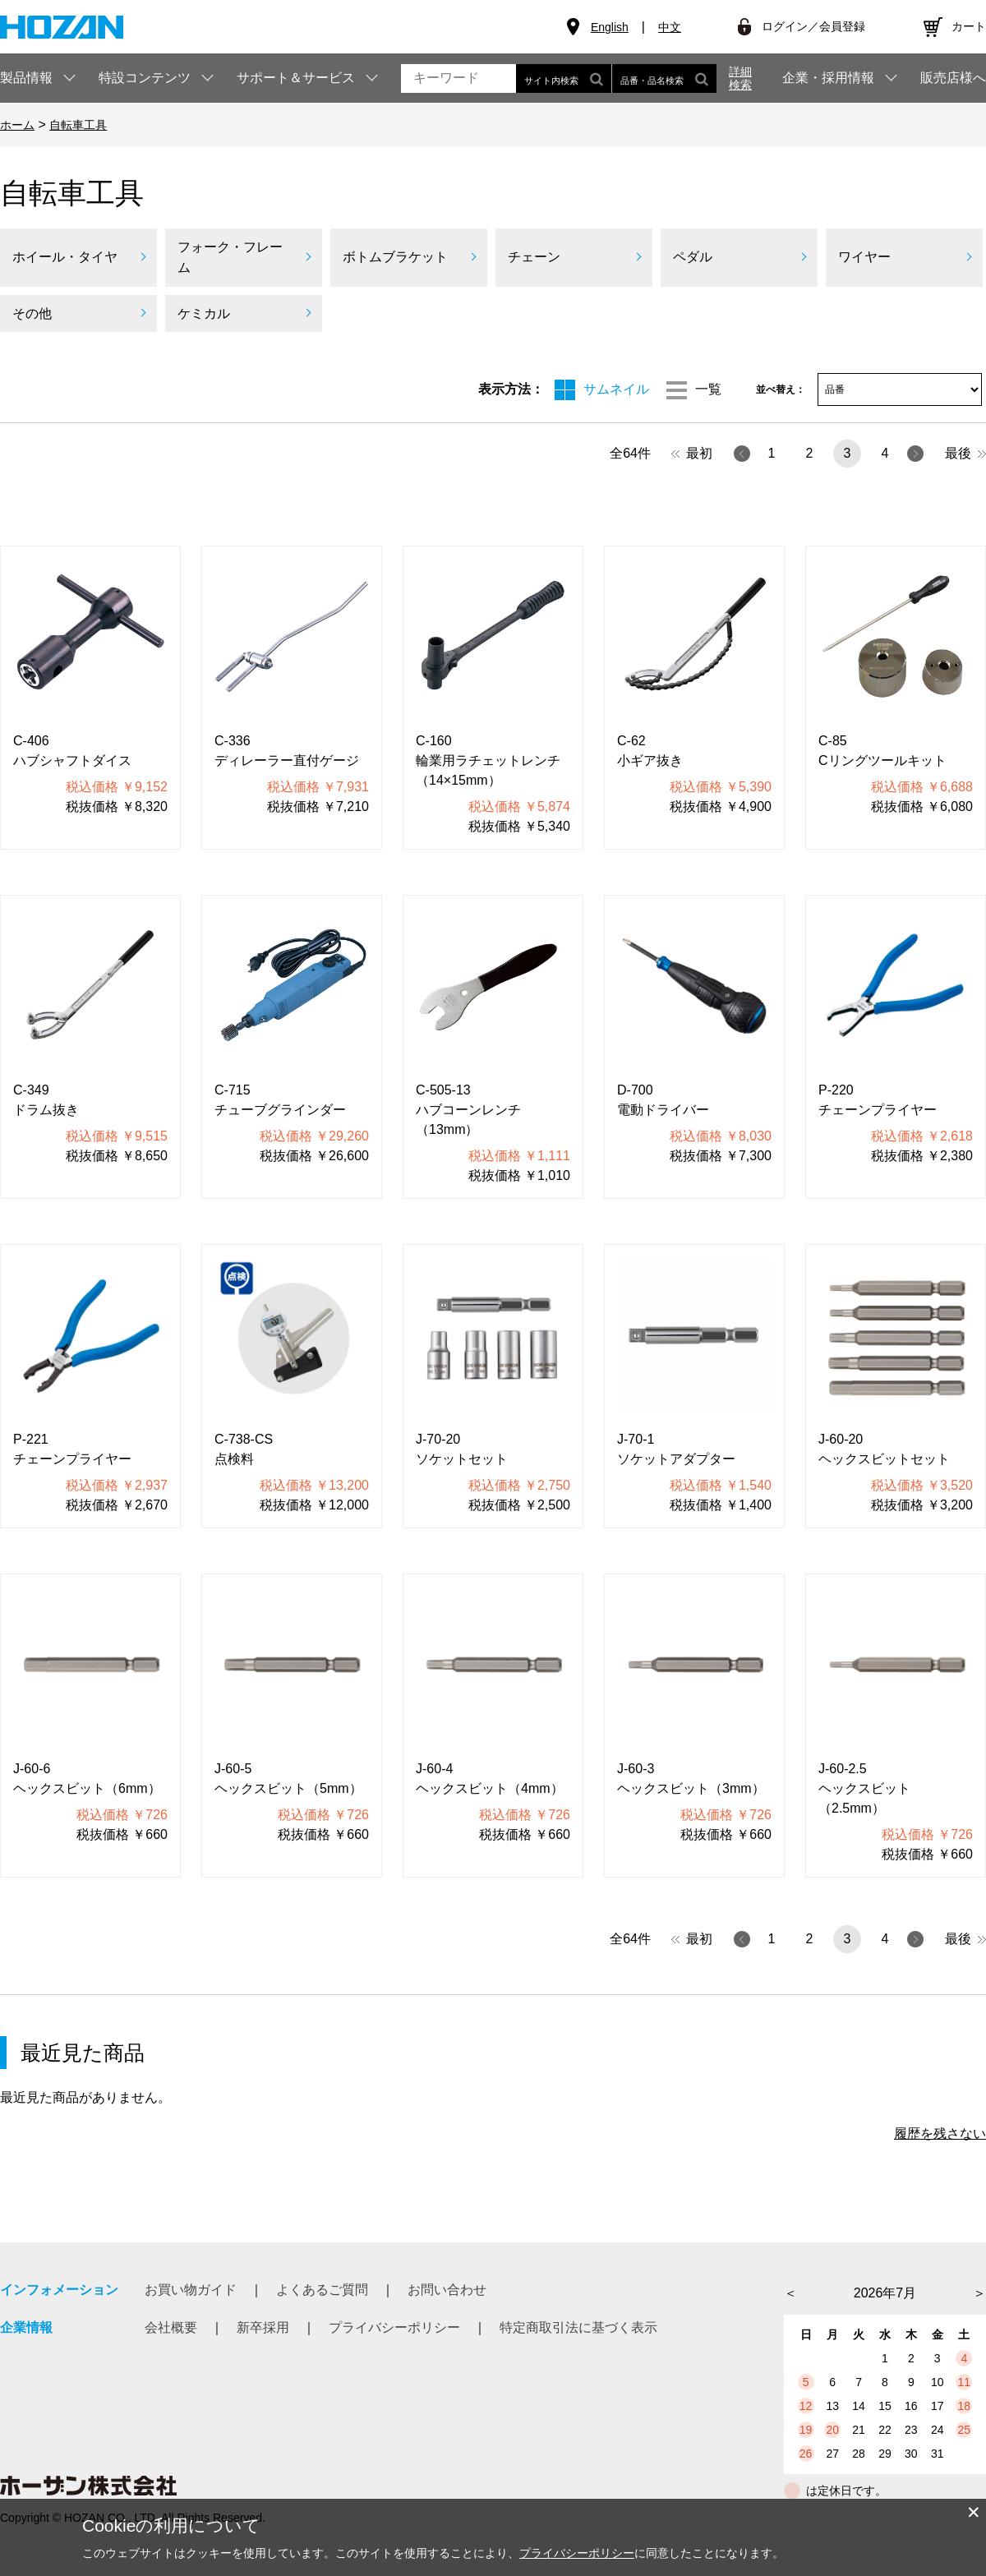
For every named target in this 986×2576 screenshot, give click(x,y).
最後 (965, 453)
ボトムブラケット (395, 257)
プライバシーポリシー (394, 2327)
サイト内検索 (563, 78)
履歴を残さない (940, 2134)
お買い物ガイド (191, 2290)
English (610, 27)
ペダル (692, 257)
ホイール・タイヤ (64, 257)
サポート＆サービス (296, 78)
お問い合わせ (447, 2290)
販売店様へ (953, 78)
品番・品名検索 (664, 78)
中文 (669, 27)
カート (968, 26)
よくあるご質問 (322, 2290)
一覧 (708, 389)
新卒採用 (263, 2327)
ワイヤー (864, 257)
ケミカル (203, 313)
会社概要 (171, 2327)
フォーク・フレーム (230, 257)
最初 (691, 453)
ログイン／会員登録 (813, 26)
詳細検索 (740, 78)
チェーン (534, 257)
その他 (32, 313)
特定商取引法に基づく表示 (578, 2327)
